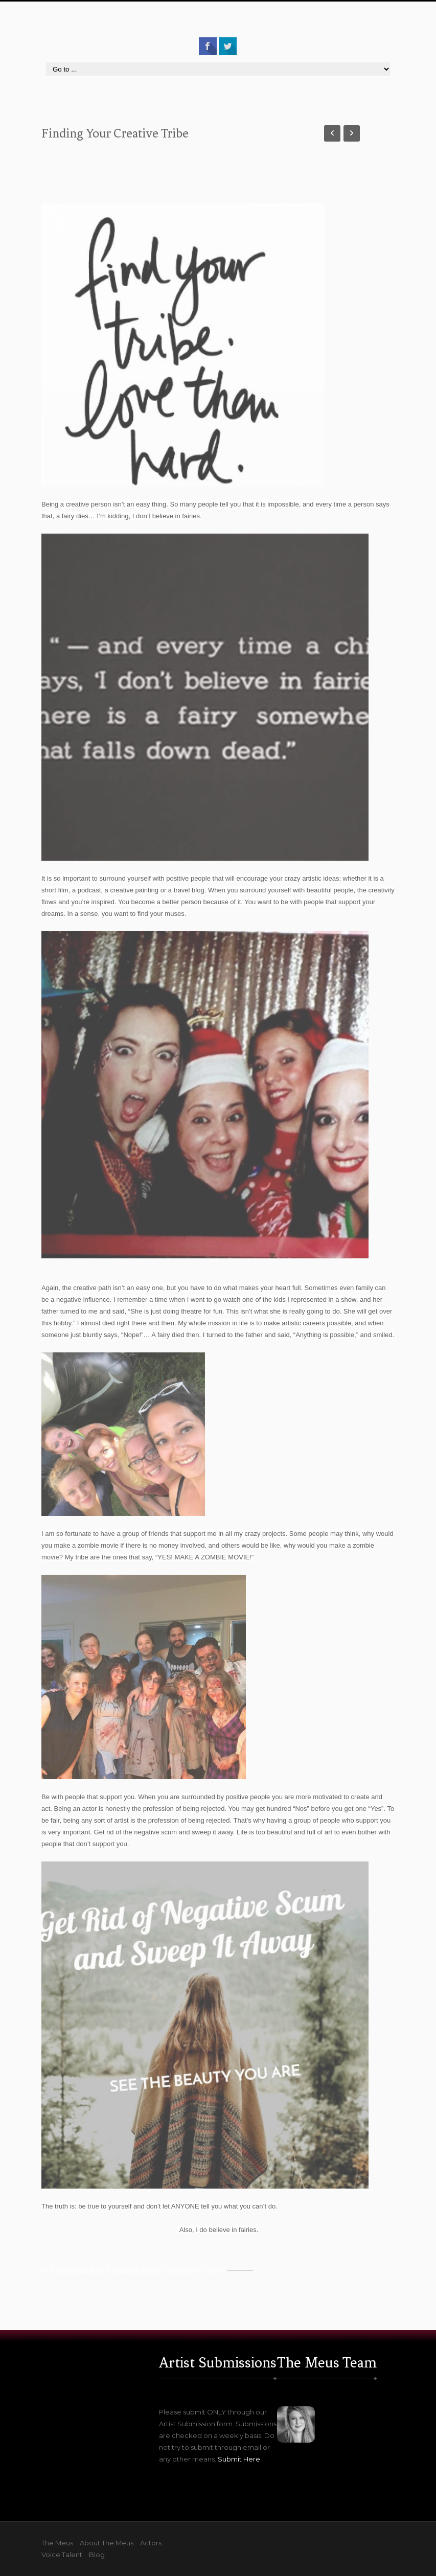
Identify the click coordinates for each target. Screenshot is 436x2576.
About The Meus (106, 2543)
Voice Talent (61, 2554)
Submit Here (239, 2459)
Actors (151, 2543)
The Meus (57, 2543)
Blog (97, 2554)
